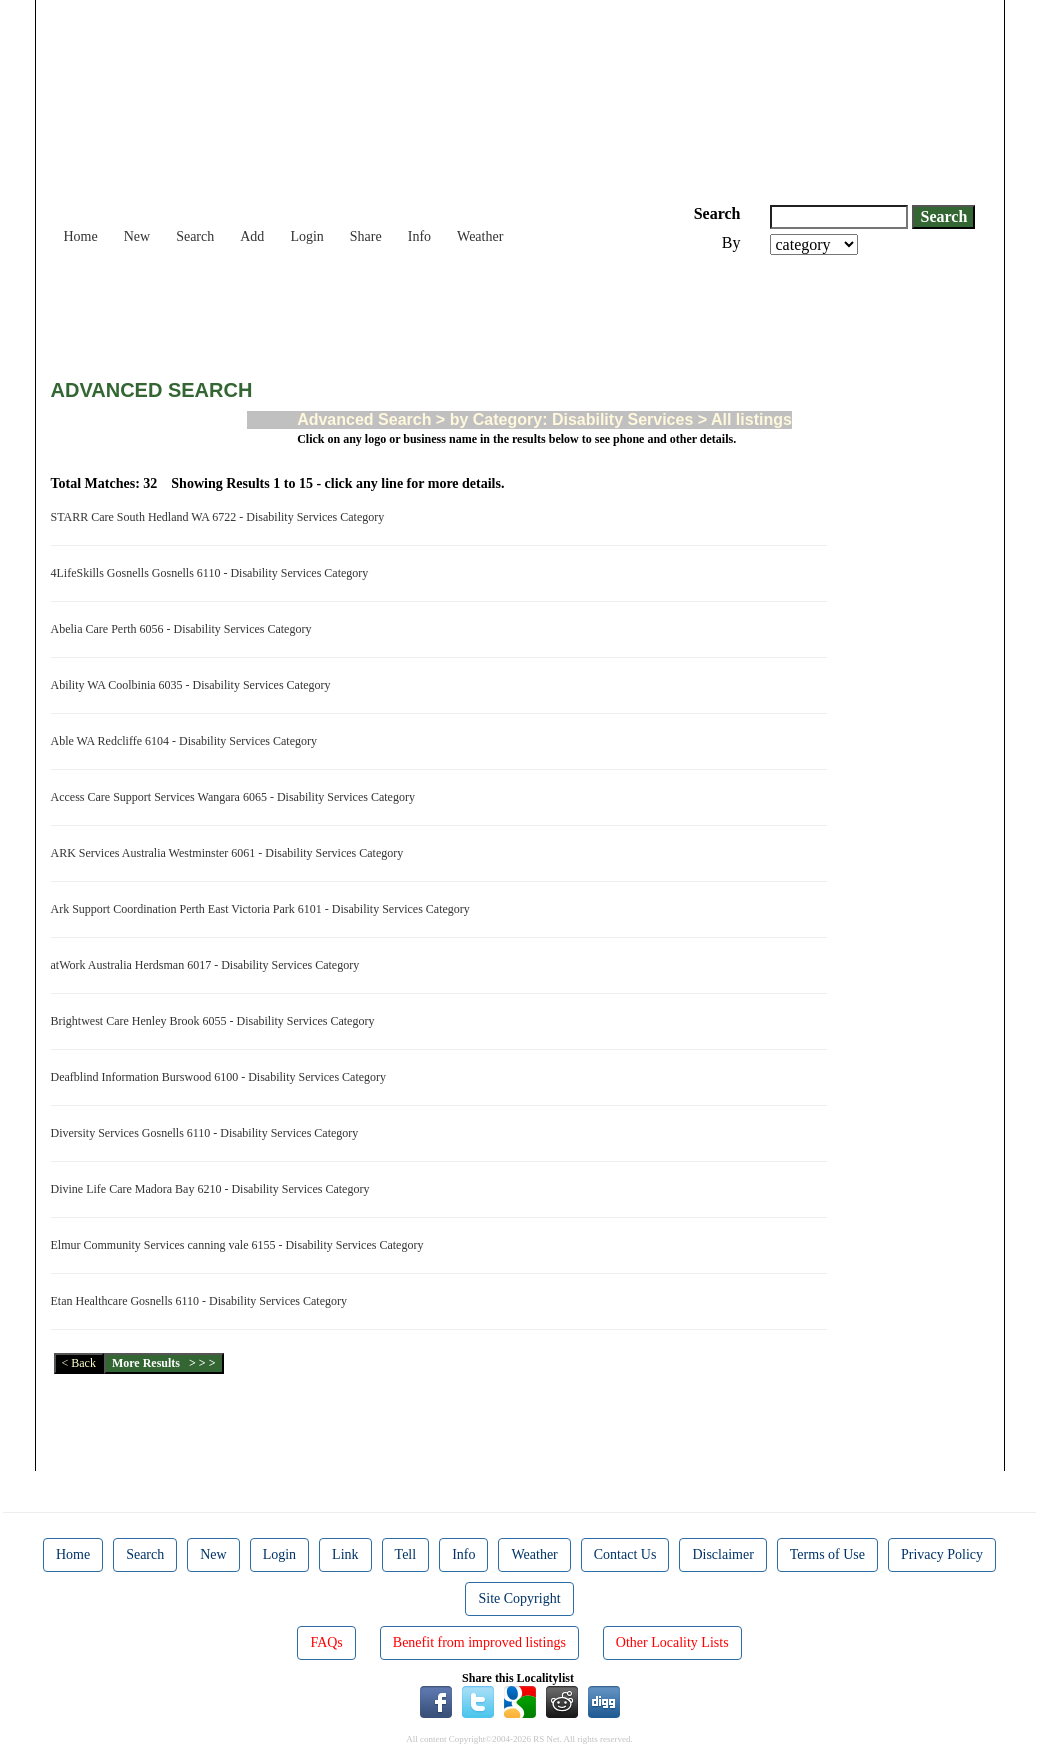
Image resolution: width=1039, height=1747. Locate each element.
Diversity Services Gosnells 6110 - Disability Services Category (208, 1133)
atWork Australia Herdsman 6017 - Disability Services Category (208, 965)
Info (419, 236)
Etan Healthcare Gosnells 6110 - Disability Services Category (202, 1301)
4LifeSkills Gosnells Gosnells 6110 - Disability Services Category (213, 573)
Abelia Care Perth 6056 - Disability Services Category (184, 629)
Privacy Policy (942, 1554)
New (137, 236)
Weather (480, 236)
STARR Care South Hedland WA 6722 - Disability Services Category (221, 517)
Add (252, 236)
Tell (406, 1554)
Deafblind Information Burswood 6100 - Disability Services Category (222, 1077)
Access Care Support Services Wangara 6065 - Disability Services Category (236, 797)
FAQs (326, 1642)
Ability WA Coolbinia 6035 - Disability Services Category (194, 685)
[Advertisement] (415, 310)
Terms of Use (827, 1554)
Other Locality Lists (672, 1642)
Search (195, 236)
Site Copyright (519, 1598)
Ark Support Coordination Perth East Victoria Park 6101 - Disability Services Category (263, 909)
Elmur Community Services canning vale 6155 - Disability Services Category (240, 1245)
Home (81, 236)
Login (306, 236)
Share (366, 236)
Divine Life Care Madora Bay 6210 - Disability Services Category (213, 1189)
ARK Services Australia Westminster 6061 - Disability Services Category (230, 853)
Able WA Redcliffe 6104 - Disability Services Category (187, 741)
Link (345, 1554)
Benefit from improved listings (479, 1642)
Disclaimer (722, 1554)
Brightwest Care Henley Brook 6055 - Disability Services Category (216, 1021)
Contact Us (625, 1554)
